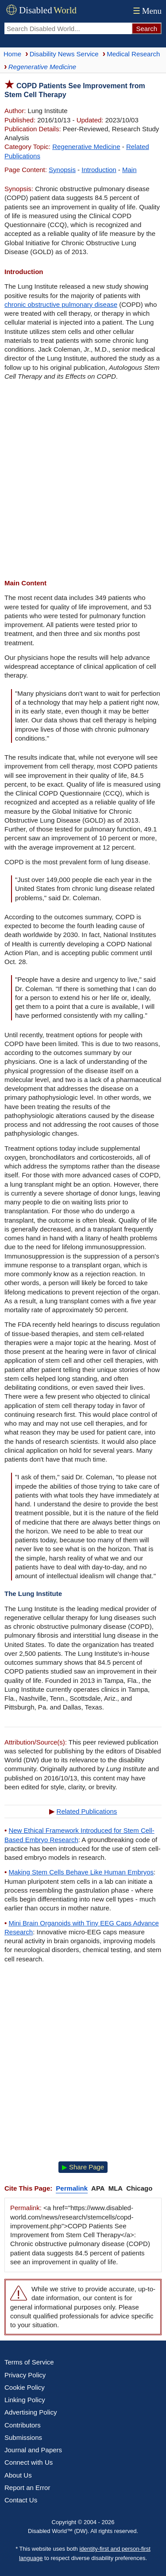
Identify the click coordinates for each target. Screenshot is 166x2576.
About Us (18, 2475)
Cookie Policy (24, 2387)
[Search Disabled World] (67, 28)
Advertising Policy (30, 2412)
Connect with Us (28, 2462)
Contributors (22, 2425)
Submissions (23, 2437)
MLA (115, 2188)
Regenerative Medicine (86, 146)
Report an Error (27, 2487)
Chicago (139, 2188)
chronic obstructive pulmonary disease (60, 304)
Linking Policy (24, 2399)
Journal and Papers (33, 2450)
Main (129, 169)
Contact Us (20, 2500)
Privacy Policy (25, 2375)
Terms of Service (29, 2362)
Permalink (72, 2188)
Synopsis (62, 169)
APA (98, 2188)
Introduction (98, 169)
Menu (146, 10)
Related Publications (87, 1811)
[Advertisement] (83, 481)
